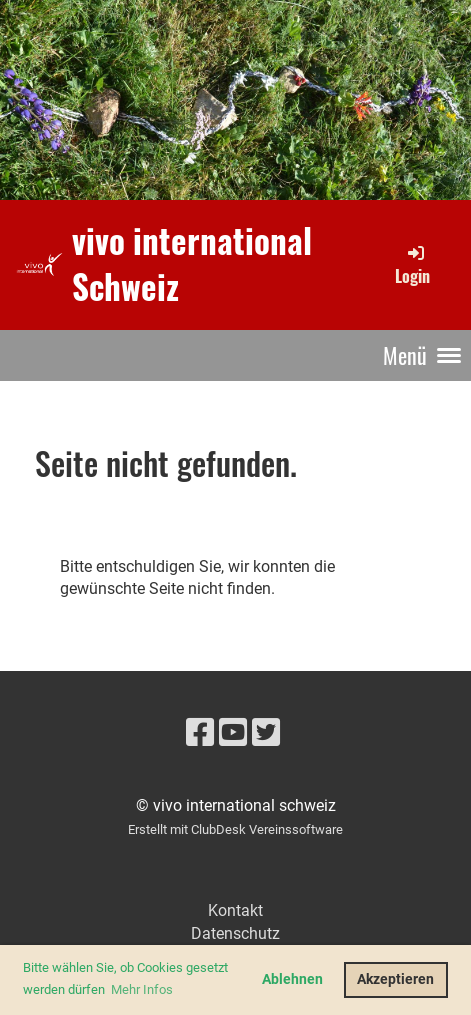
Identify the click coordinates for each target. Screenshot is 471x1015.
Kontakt (235, 910)
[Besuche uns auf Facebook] (200, 733)
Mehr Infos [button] (142, 989)
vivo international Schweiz (192, 264)
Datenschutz (235, 933)
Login (412, 265)
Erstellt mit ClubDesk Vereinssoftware (235, 829)
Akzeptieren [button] (395, 979)
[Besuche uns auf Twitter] (266, 733)
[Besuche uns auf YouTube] (233, 733)
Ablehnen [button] (292, 979)
